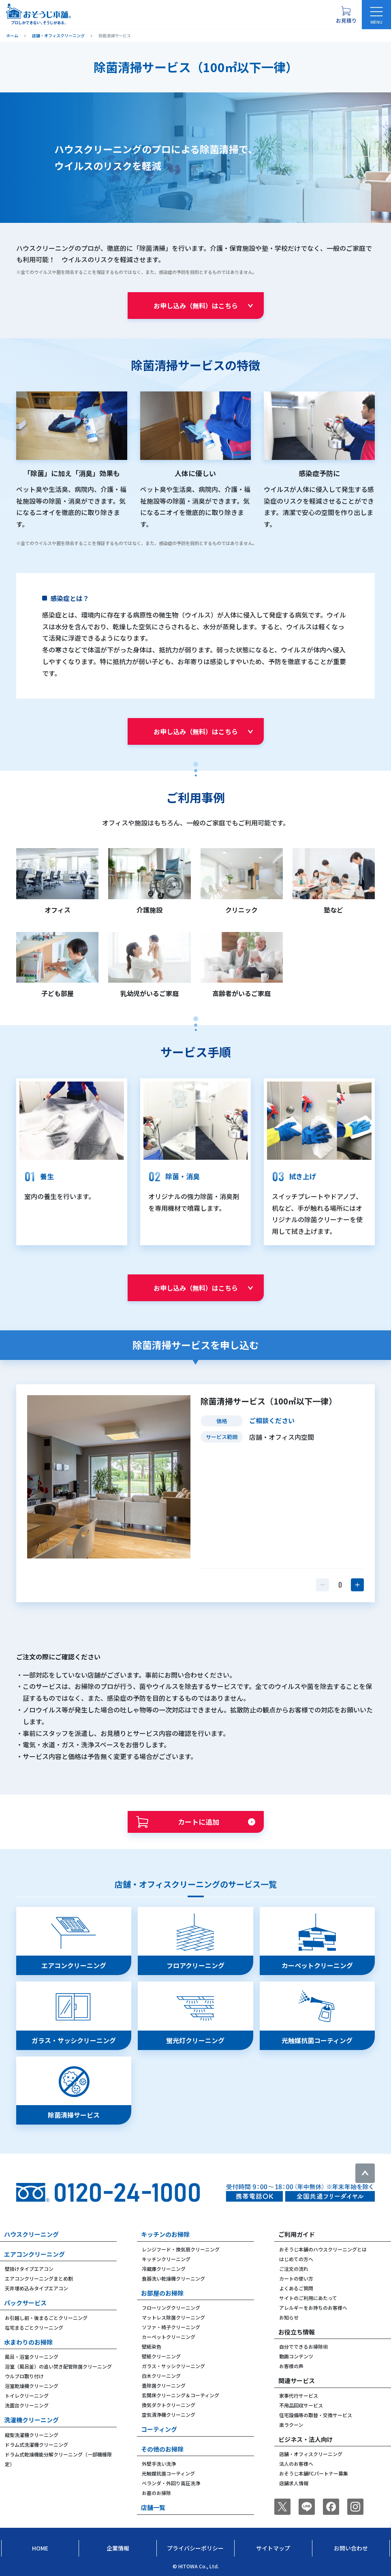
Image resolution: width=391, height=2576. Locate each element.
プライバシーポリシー (195, 2548)
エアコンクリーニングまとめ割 (39, 2278)
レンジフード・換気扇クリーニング (181, 2249)
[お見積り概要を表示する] (346, 14)
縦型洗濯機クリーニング (31, 2434)
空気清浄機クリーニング (168, 2414)
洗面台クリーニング (27, 2405)
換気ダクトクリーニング (168, 2404)
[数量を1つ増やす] (357, 1584)
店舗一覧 (153, 2507)
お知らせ (289, 2317)
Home (40, 2548)
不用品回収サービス (301, 2405)
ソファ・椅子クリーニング (171, 2327)
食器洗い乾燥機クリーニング (173, 2278)
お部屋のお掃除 (162, 2293)
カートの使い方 (296, 2278)
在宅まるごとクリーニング (34, 2327)
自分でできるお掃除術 (303, 2346)
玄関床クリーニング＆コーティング (180, 2395)
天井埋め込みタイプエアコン (36, 2288)
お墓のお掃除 (156, 2492)
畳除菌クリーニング (164, 2385)
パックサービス (25, 2302)
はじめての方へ (296, 2258)
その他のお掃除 (162, 2449)
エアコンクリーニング (34, 2254)
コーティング (159, 2429)
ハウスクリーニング (31, 2234)
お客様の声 (291, 2365)
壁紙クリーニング (161, 2356)
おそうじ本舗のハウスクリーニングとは (323, 2249)
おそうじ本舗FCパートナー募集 (313, 2473)
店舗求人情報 (293, 2483)
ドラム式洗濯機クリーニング (36, 2444)
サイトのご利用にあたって (308, 2297)
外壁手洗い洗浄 (159, 2463)
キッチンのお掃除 (165, 2234)
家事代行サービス (298, 2395)
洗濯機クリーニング (31, 2420)
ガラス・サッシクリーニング (173, 2365)
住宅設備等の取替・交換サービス (315, 2414)
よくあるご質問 (296, 2288)
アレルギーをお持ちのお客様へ (313, 2307)
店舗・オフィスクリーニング (310, 2453)
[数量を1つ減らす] (322, 1584)
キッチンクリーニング (166, 2258)
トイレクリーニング (27, 2395)
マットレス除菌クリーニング (173, 2317)
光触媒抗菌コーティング (168, 2473)
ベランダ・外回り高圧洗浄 (171, 2483)
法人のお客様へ (296, 2463)
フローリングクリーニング (171, 2307)
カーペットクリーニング (168, 2336)
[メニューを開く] (376, 14)
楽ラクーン (291, 2424)
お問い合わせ (351, 2548)
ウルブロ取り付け (24, 2376)
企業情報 (118, 2548)
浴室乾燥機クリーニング (31, 2385)
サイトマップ (273, 2548)
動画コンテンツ (296, 2356)
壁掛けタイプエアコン (29, 2268)
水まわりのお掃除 (28, 2342)
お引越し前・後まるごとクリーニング (46, 2317)
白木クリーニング (161, 2375)
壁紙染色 (151, 2346)
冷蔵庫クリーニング (164, 2268)
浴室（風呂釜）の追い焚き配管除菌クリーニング (58, 2366)
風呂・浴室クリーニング (31, 2356)
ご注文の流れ (293, 2268)
